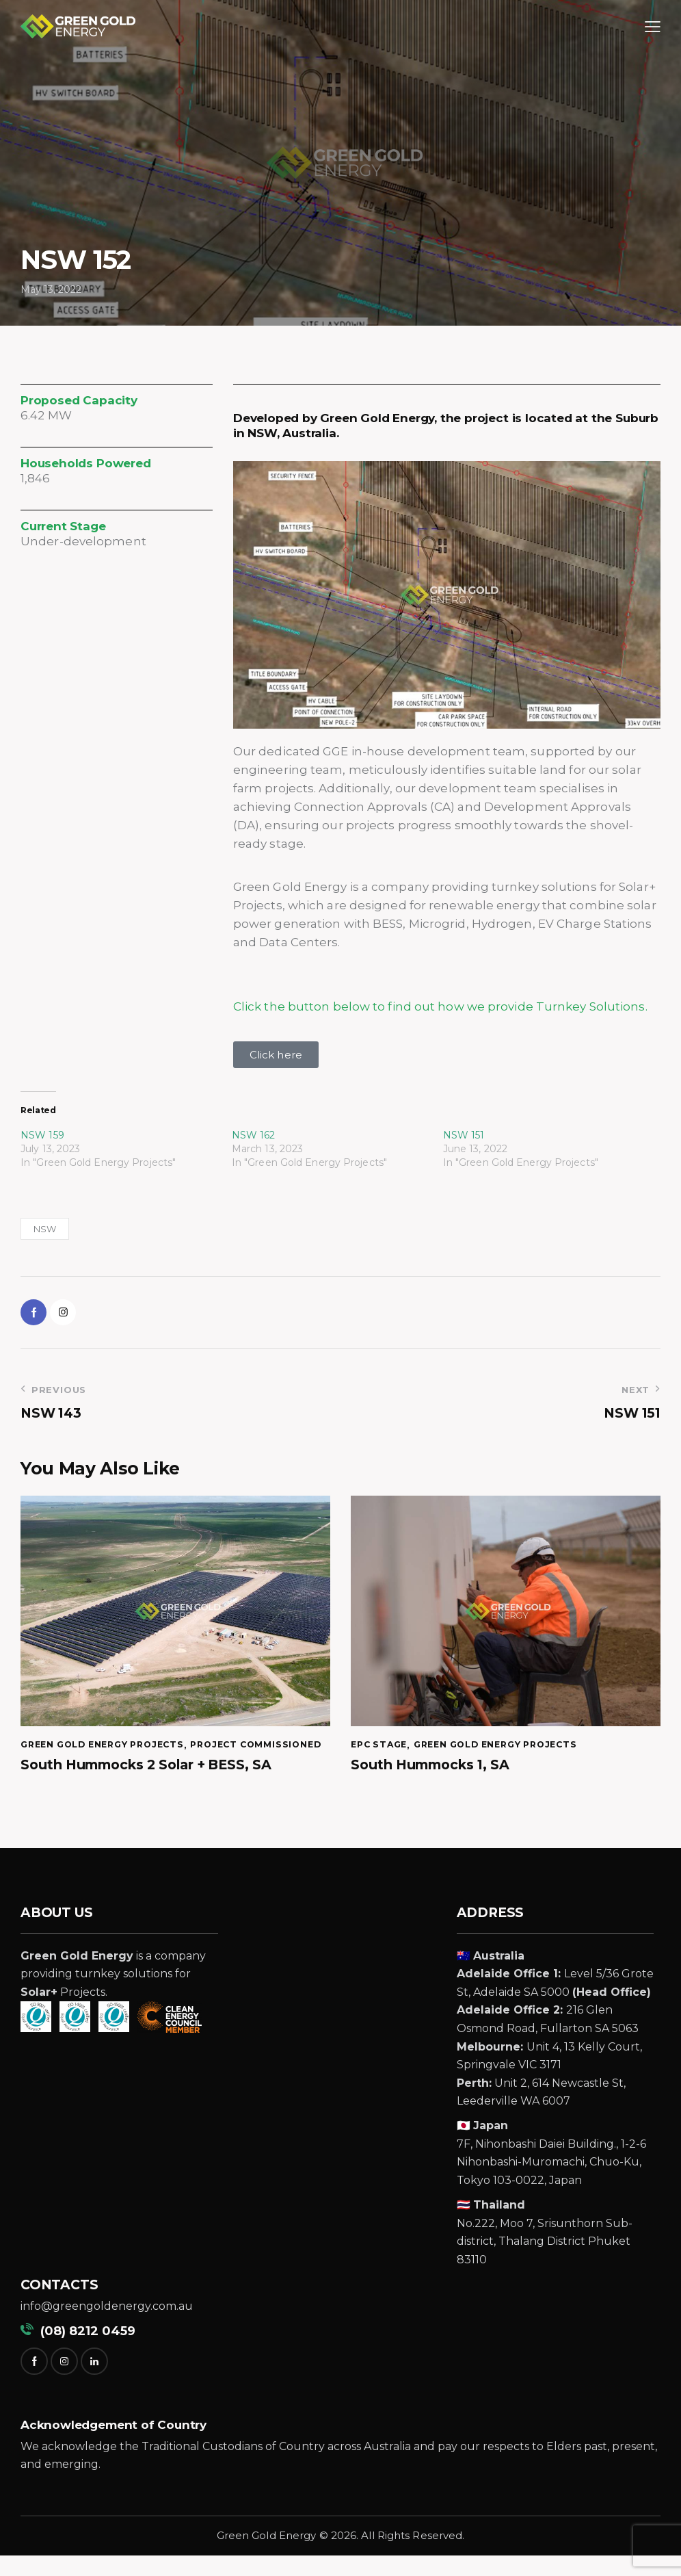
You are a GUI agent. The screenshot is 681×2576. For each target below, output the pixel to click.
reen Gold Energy (270, 2555)
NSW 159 (42, 1135)
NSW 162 (254, 1135)
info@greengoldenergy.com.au (107, 2327)
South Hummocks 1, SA (433, 1770)
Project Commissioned (90, 1764)
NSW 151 (464, 1135)
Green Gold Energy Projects (109, 1750)
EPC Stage (381, 1750)
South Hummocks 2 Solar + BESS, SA (151, 1785)
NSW (45, 1228)
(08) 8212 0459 (78, 2351)
